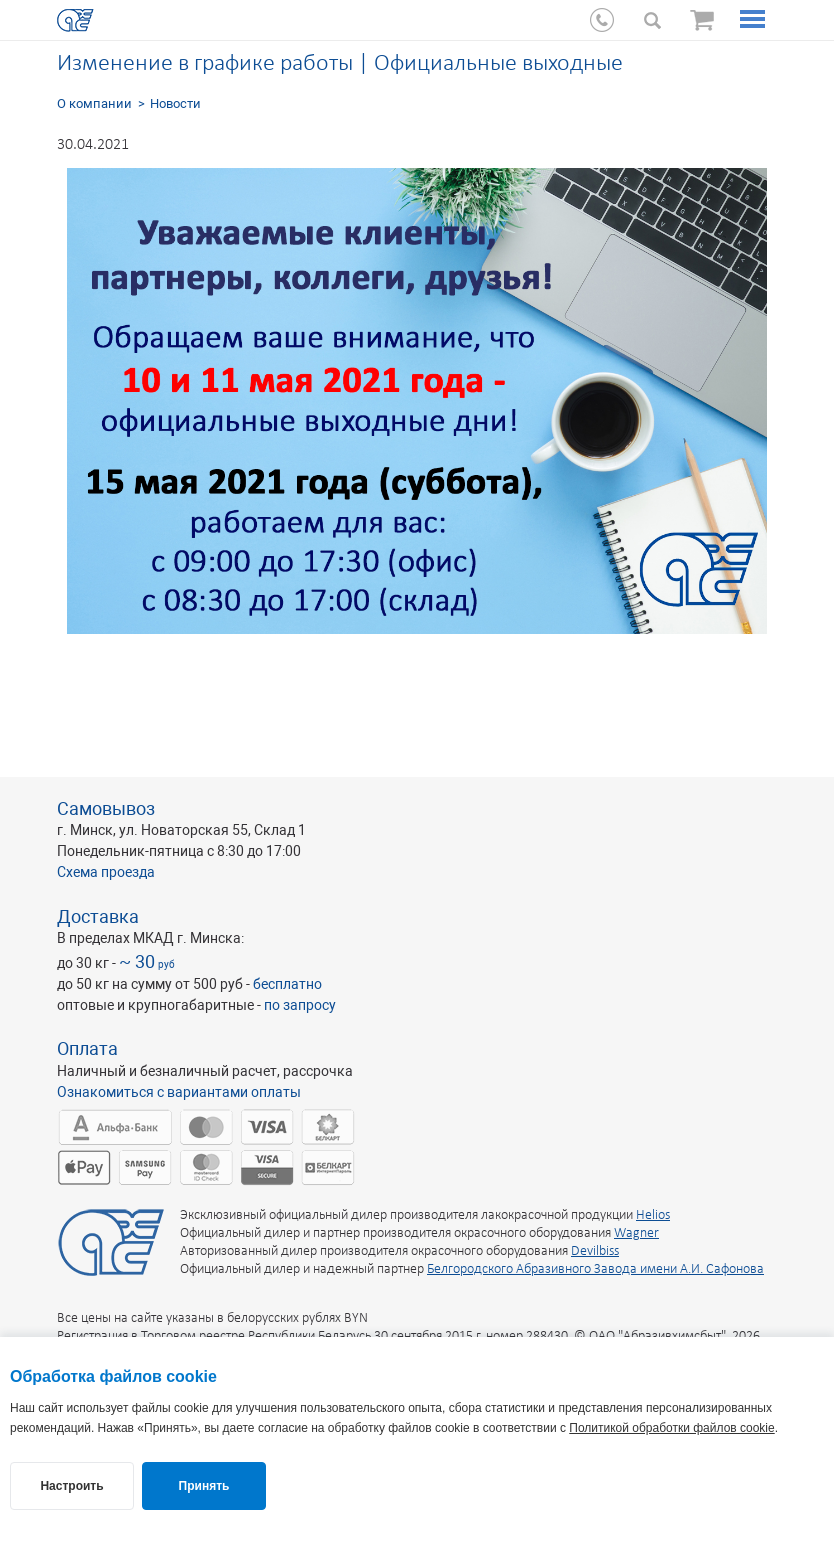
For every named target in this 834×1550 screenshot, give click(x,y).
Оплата (87, 1048)
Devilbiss (595, 1251)
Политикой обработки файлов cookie (671, 1428)
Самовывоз (106, 808)
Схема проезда (106, 872)
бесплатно (287, 984)
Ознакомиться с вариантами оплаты (179, 1092)
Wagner (636, 1233)
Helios (653, 1215)
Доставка (98, 916)
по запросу (300, 1005)
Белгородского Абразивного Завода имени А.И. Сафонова (595, 1269)
